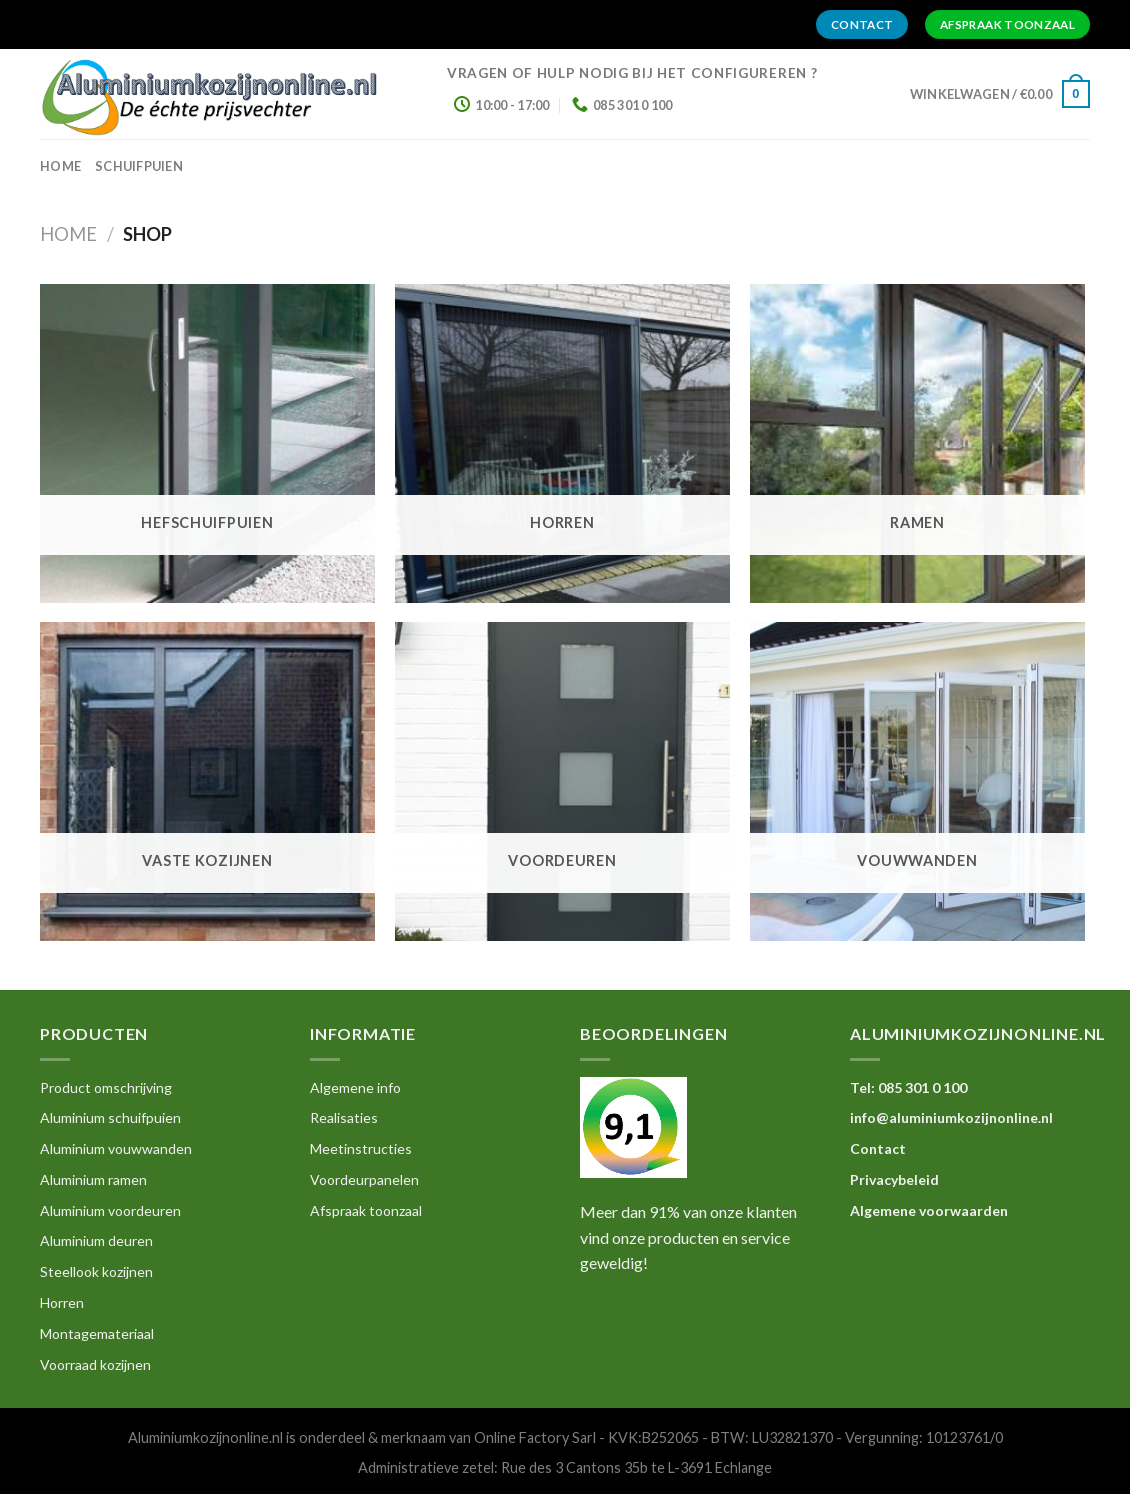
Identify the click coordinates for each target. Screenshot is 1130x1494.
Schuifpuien (139, 166)
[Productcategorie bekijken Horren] (562, 443)
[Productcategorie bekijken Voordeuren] (562, 781)
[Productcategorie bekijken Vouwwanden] (917, 781)
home (60, 166)
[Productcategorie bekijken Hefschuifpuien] (207, 443)
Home (68, 234)
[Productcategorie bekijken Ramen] (917, 443)
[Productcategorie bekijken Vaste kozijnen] (207, 781)
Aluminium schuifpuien (110, 1117)
